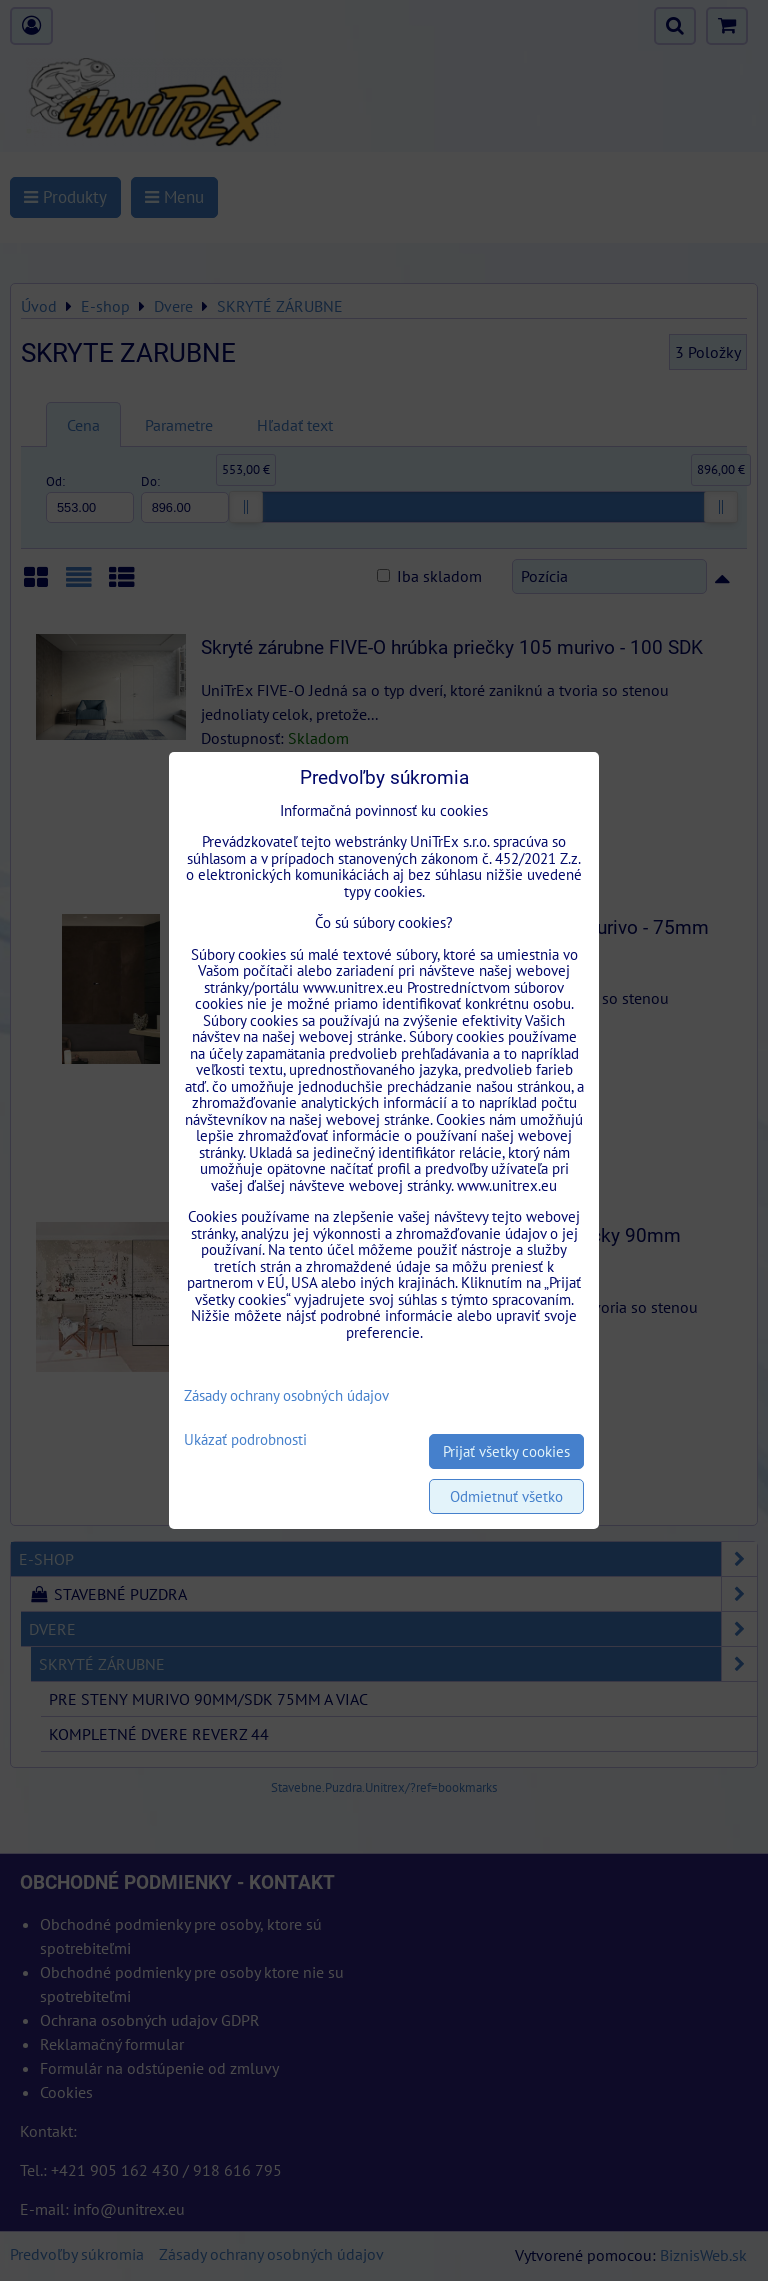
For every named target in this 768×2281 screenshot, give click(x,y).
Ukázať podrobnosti (245, 1440)
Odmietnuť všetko (506, 1496)
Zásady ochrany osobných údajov (286, 1395)
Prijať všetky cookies (506, 1451)
